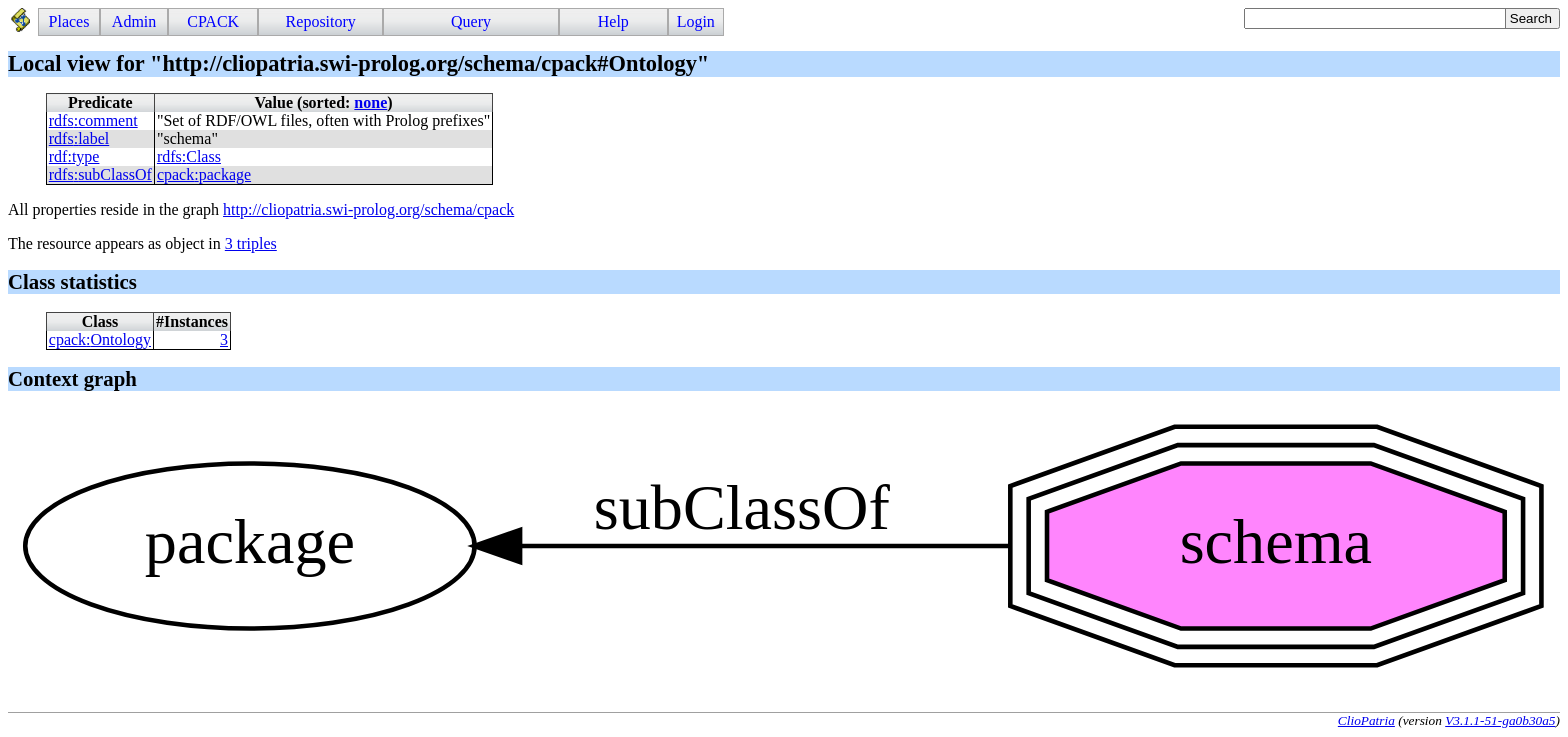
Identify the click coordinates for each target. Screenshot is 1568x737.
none (370, 102)
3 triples (251, 243)
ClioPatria (1366, 720)
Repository (321, 21)
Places (69, 21)
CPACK (213, 21)
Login (696, 21)
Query (471, 21)
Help (613, 21)
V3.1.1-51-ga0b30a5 (1500, 720)
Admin (134, 21)
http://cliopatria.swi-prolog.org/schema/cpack (368, 209)
